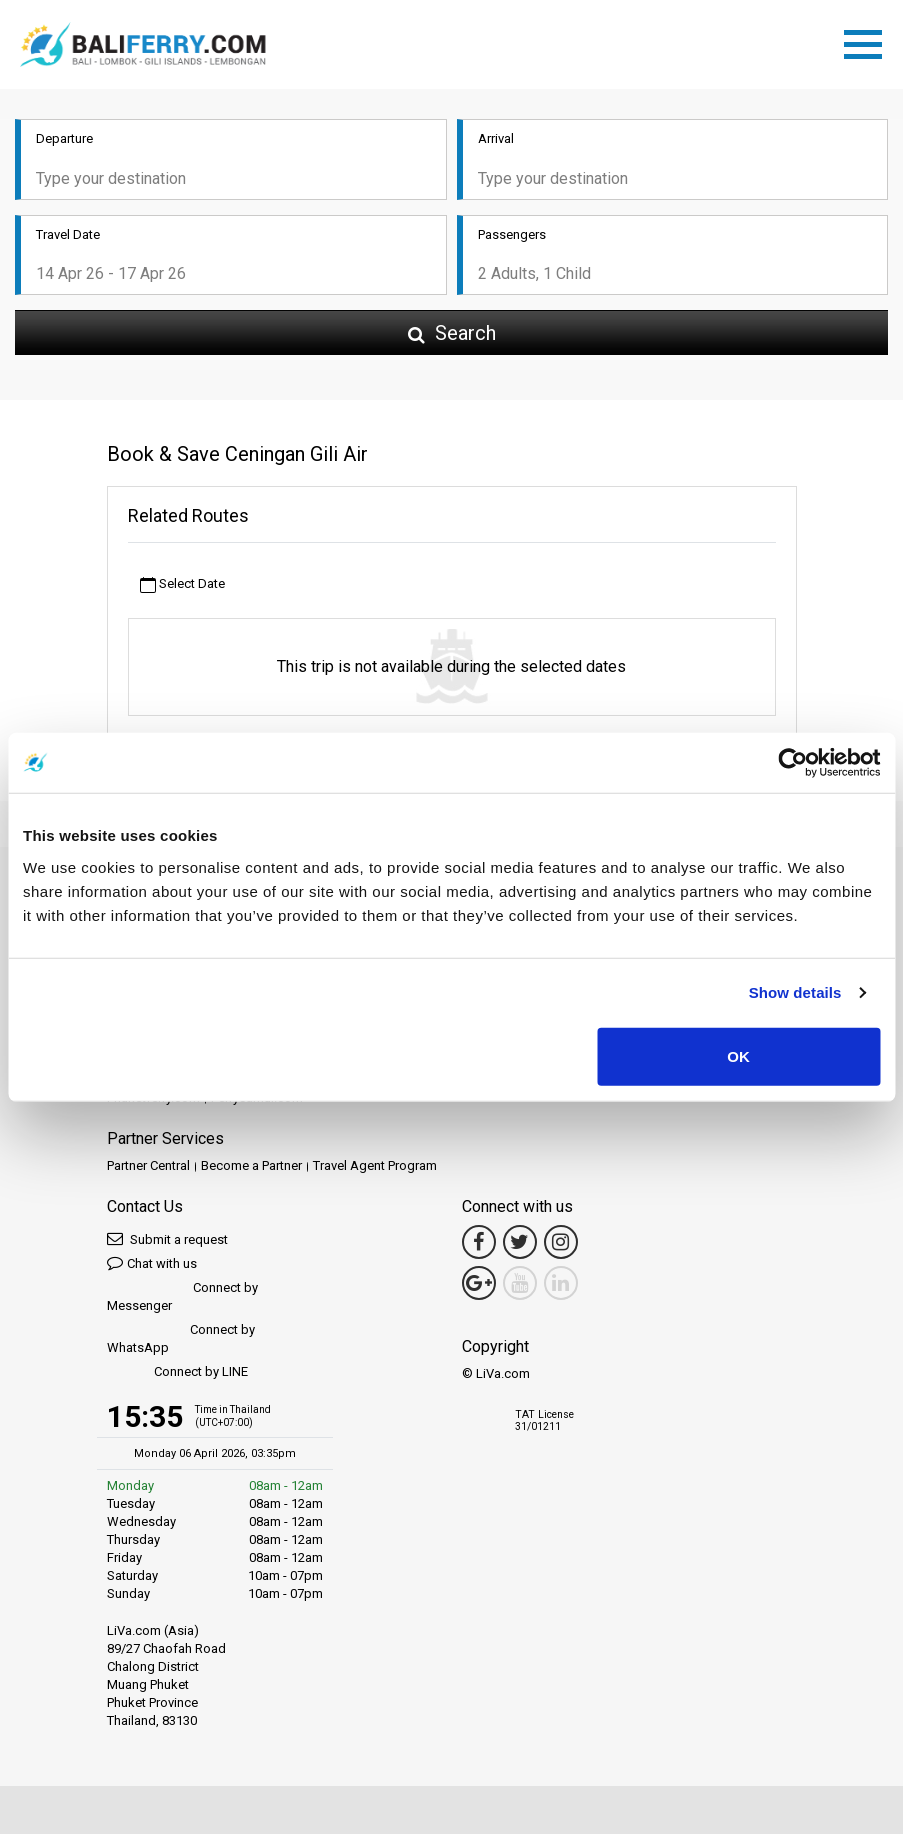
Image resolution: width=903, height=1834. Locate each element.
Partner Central (148, 1165)
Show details (795, 992)
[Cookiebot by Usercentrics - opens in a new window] (792, 763)
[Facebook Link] (479, 1242)
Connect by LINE (177, 1372)
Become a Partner (251, 1165)
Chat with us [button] (152, 1262)
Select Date (182, 584)
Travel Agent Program (375, 1165)
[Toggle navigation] (868, 41)
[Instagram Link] (561, 1242)
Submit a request (167, 1238)
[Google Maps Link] (479, 1283)
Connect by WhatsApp (181, 1338)
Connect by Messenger (182, 1296)
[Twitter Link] (520, 1242)
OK (738, 1055)
